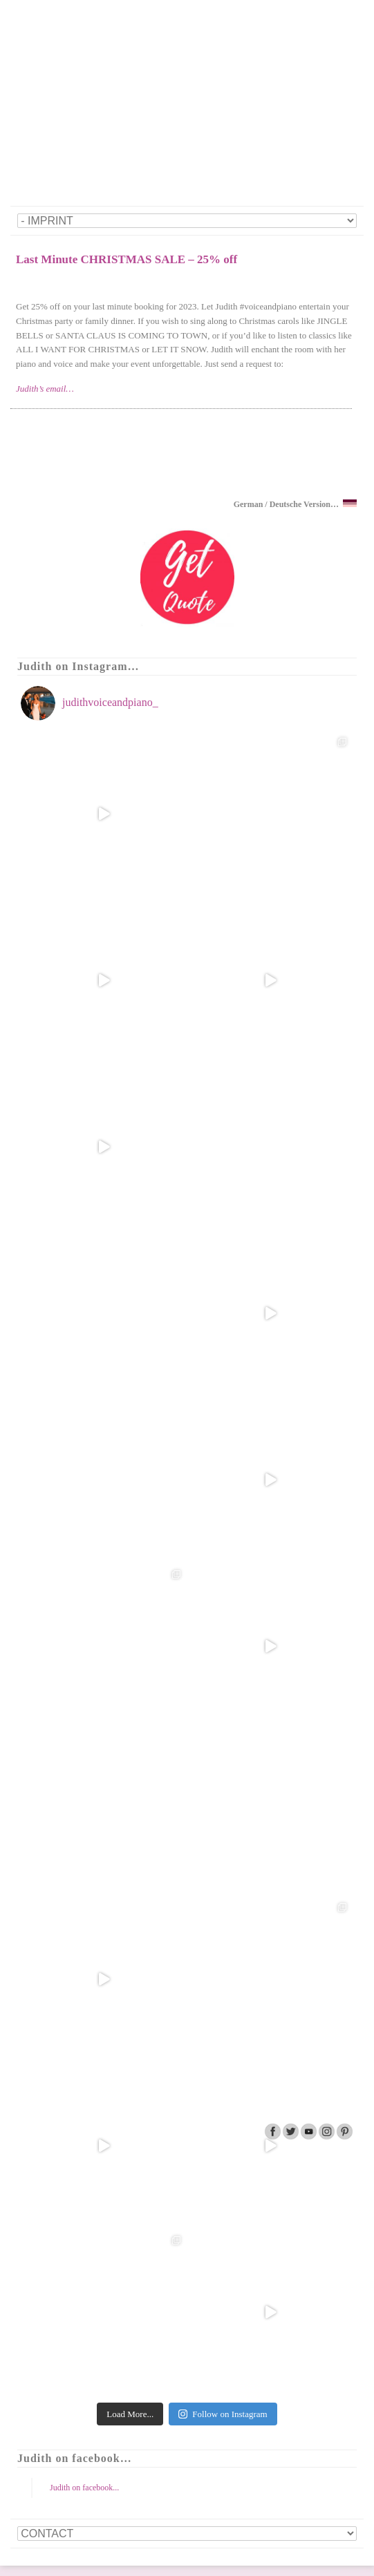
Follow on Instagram (222, 2414)
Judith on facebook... (84, 2487)
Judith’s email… (45, 388)
